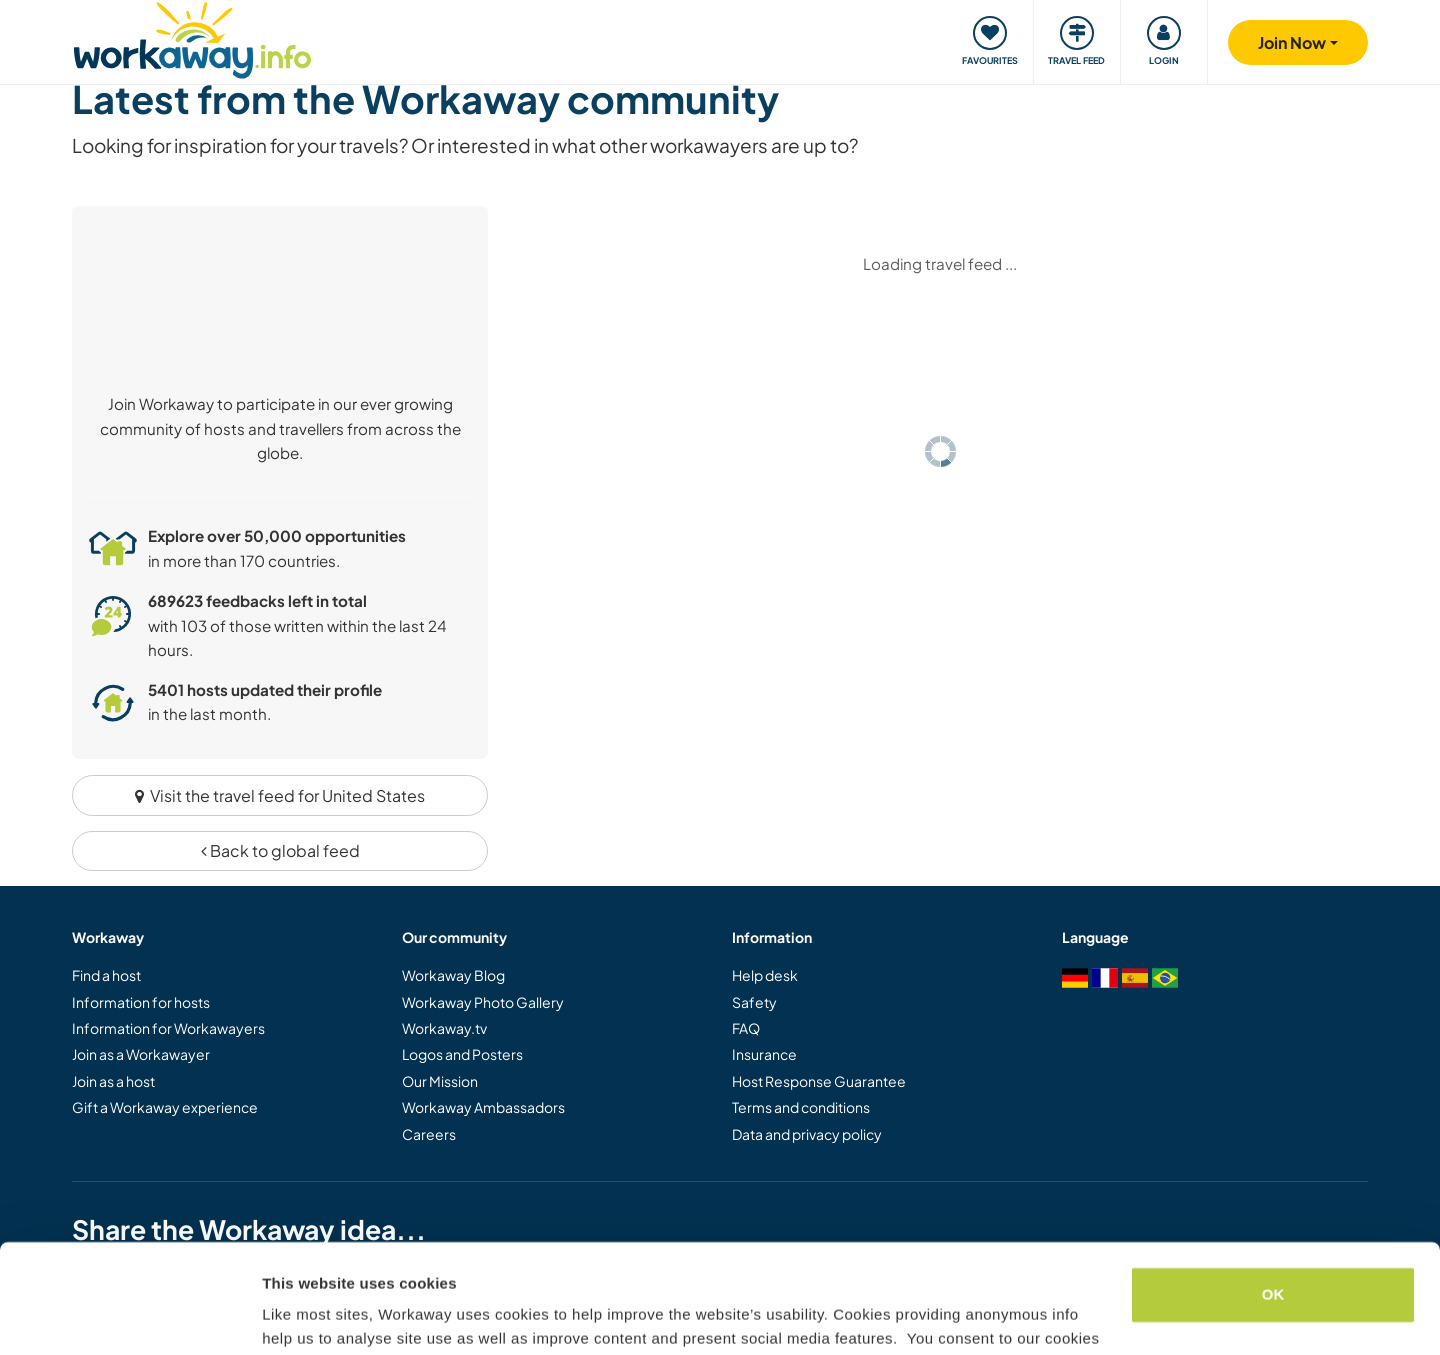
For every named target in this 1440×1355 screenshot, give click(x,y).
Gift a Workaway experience (165, 1107)
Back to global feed (280, 850)
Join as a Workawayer (141, 1054)
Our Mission (440, 1081)
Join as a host (113, 1081)
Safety (754, 1002)
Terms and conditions (801, 1107)
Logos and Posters (462, 1054)
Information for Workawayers (168, 1028)
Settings (292, 1315)
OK (1273, 1192)
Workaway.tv (444, 1028)
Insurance (764, 1054)
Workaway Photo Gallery (483, 1002)
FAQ (746, 1028)
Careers (429, 1134)
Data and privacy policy (807, 1134)
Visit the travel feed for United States (280, 795)
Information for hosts (141, 1002)
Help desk (765, 975)
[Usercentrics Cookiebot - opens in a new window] (129, 1316)
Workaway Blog (453, 975)
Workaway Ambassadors (483, 1107)
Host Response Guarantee (819, 1081)
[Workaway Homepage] (192, 37)
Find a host (106, 975)
